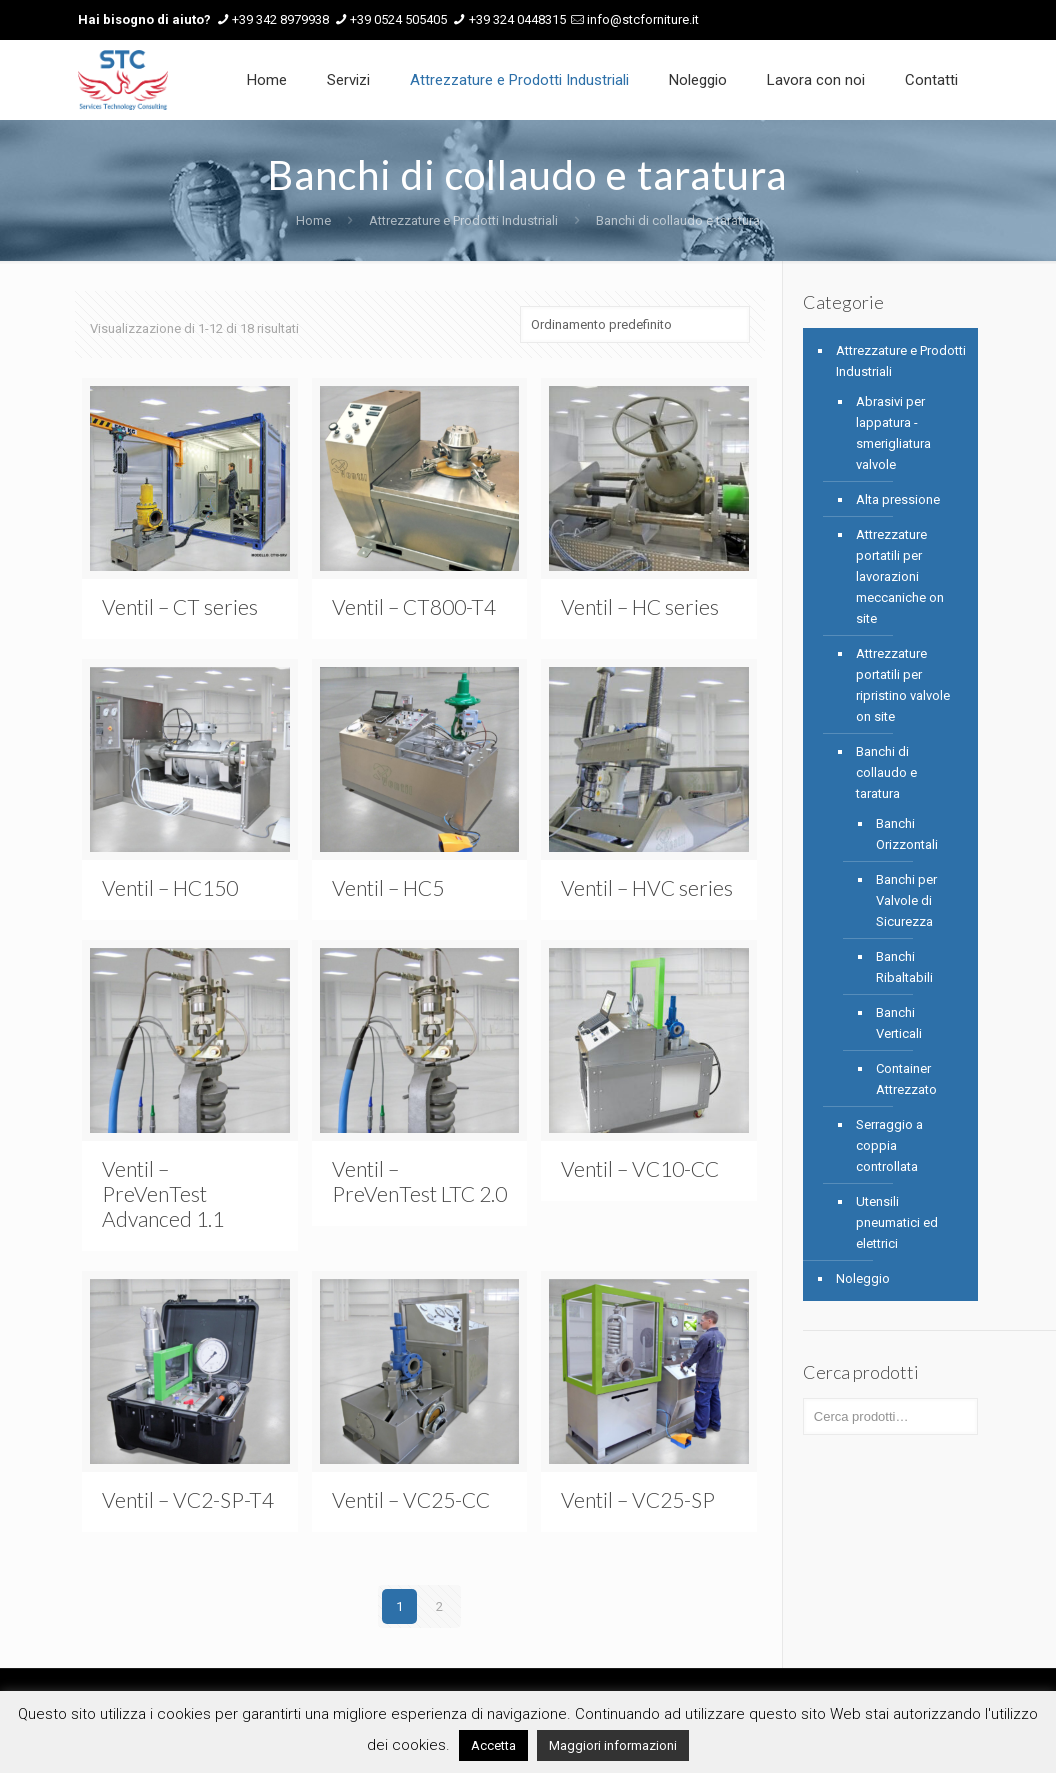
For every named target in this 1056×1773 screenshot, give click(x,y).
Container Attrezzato (906, 1079)
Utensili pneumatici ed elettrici (897, 1222)
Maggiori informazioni (613, 1745)
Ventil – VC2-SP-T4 (188, 1499)
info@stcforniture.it (643, 19)
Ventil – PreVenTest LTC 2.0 (419, 1181)
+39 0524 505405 (398, 19)
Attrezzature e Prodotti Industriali (463, 220)
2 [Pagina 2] (439, 1606)
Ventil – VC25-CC (411, 1499)
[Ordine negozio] (635, 324)
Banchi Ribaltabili (904, 967)
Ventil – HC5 (388, 887)
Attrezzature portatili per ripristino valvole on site (903, 685)
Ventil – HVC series (647, 887)
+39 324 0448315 (517, 19)
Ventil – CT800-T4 (414, 606)
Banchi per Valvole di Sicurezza (906, 900)
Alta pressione (898, 499)
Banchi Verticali (899, 1023)
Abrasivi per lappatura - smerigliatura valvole (893, 433)
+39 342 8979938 (280, 19)
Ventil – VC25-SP (638, 1499)
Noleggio (863, 1278)
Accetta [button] (493, 1745)
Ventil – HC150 (170, 887)
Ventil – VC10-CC (640, 1168)
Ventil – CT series (180, 606)
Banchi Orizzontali (907, 834)
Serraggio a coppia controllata (889, 1145)
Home (313, 220)
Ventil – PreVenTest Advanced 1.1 (163, 1193)
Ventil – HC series (640, 606)
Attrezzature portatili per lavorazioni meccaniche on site (900, 576)
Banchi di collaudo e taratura (886, 772)
